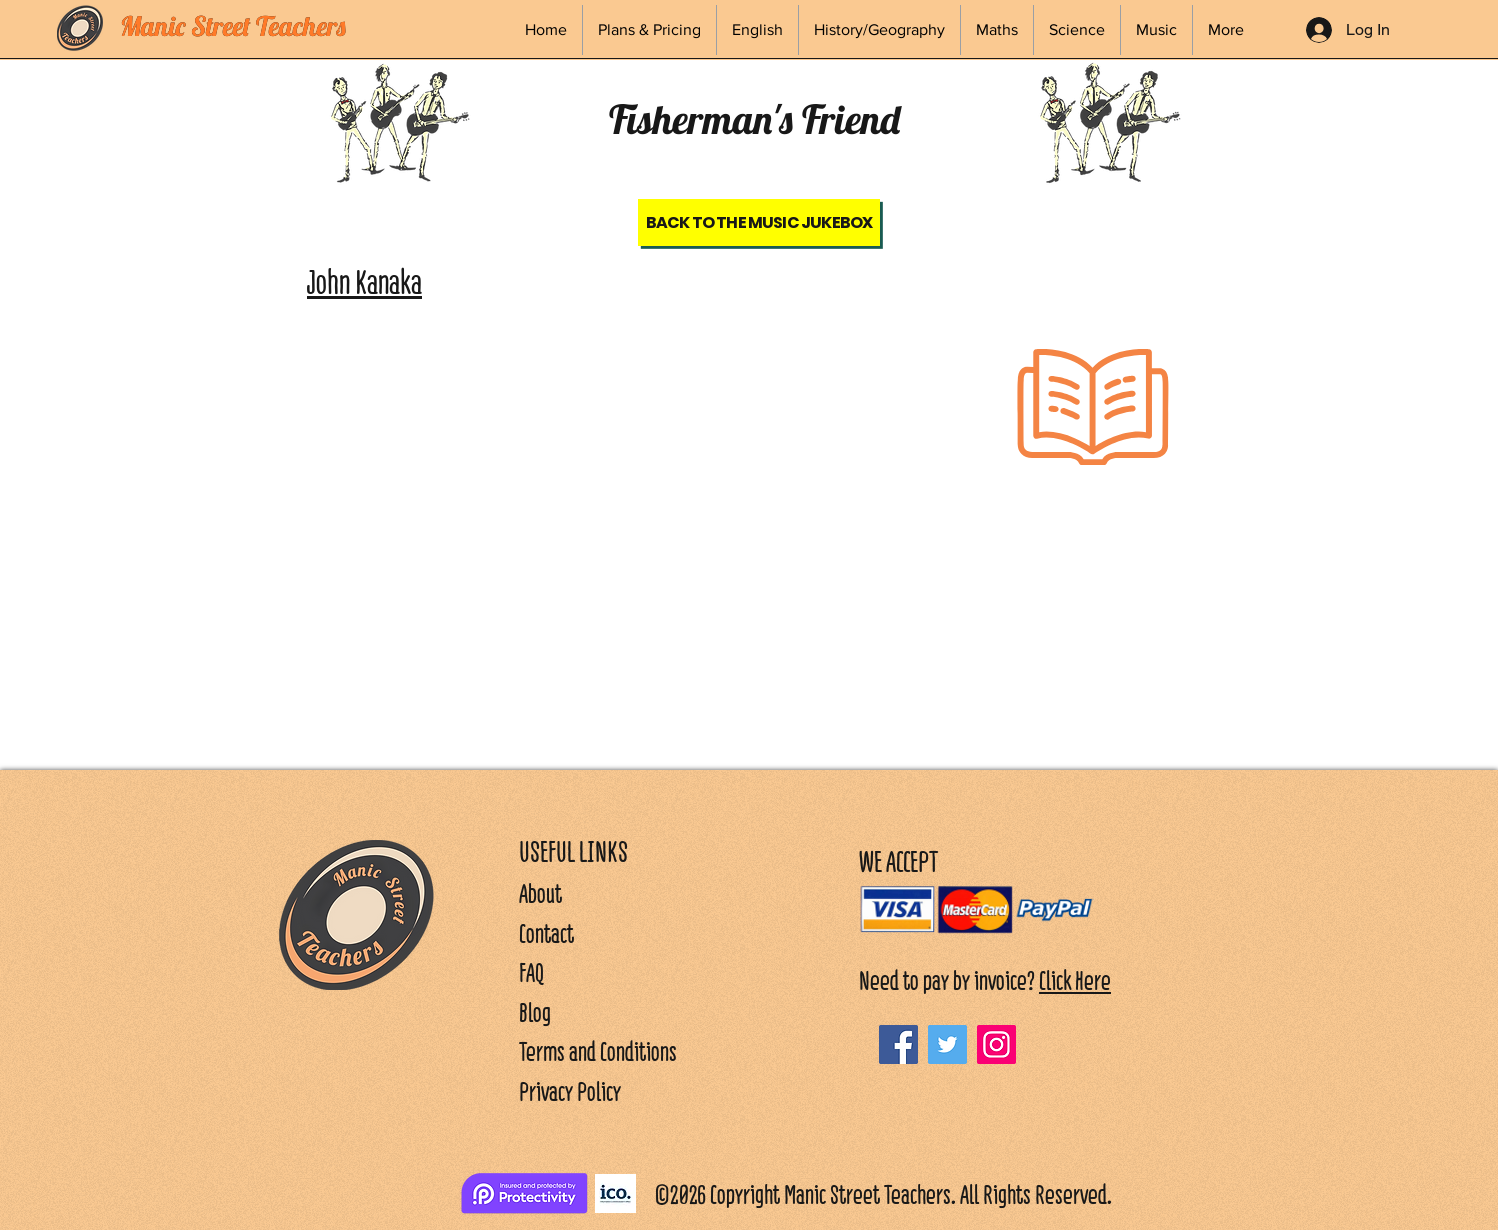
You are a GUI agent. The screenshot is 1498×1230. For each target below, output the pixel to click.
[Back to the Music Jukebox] (759, 222)
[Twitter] (947, 1044)
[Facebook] (898, 1044)
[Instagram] (996, 1044)
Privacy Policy (570, 1091)
